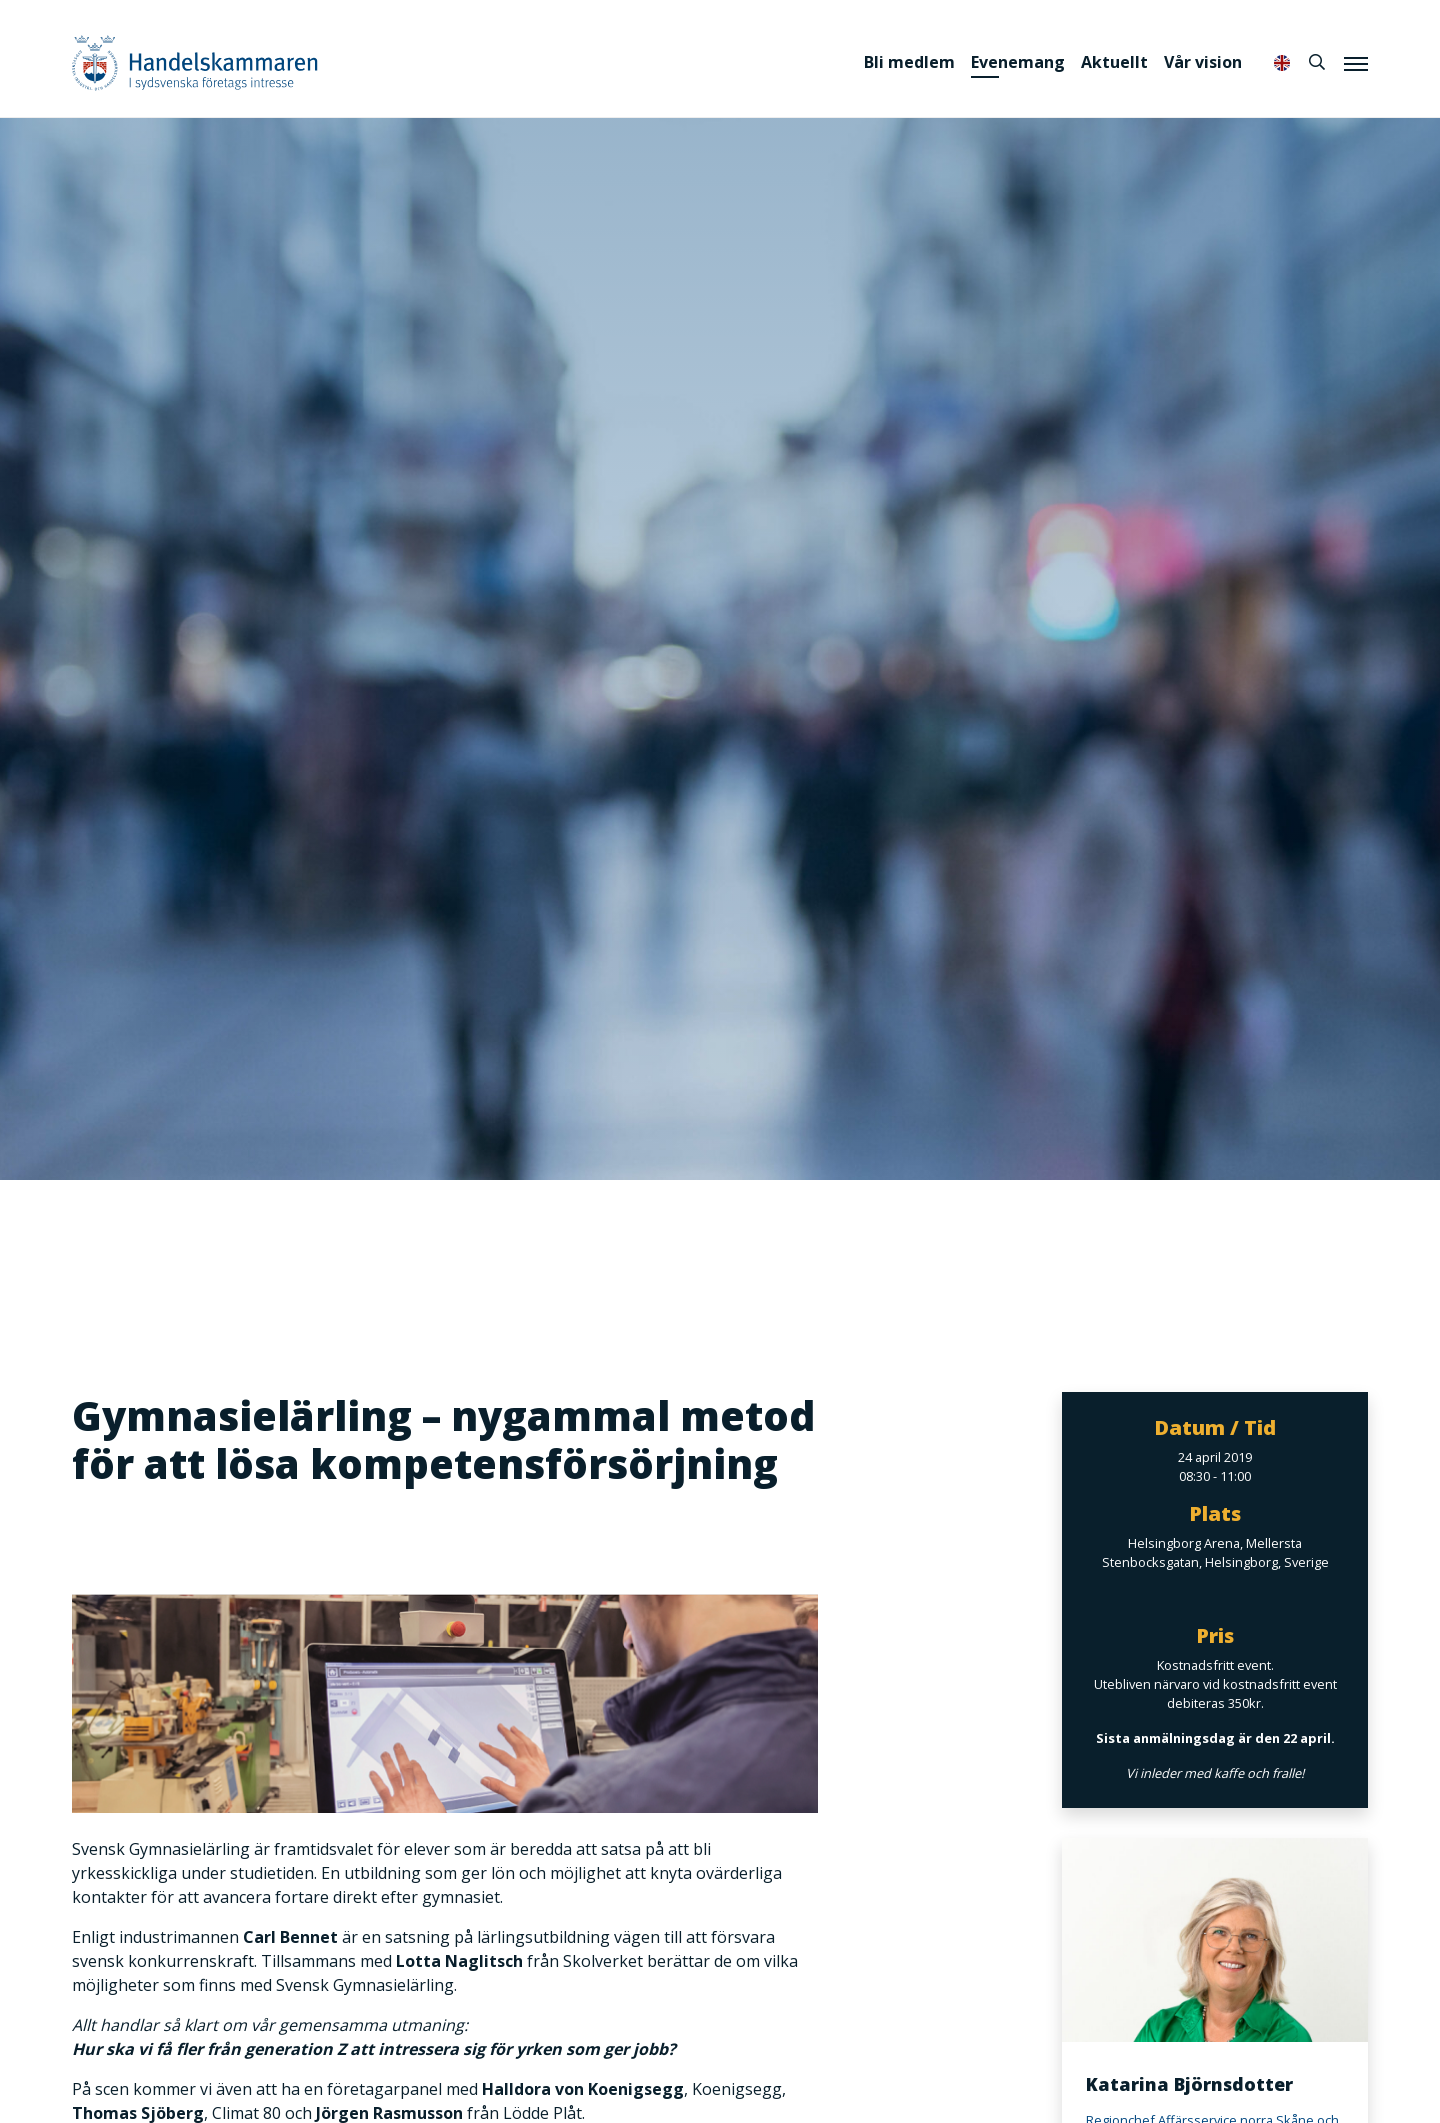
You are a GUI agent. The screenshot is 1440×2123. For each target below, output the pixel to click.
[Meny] (1356, 63)
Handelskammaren (195, 62)
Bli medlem (909, 62)
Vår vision (1203, 62)
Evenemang (1018, 62)
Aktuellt (1114, 62)
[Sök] (1317, 62)
